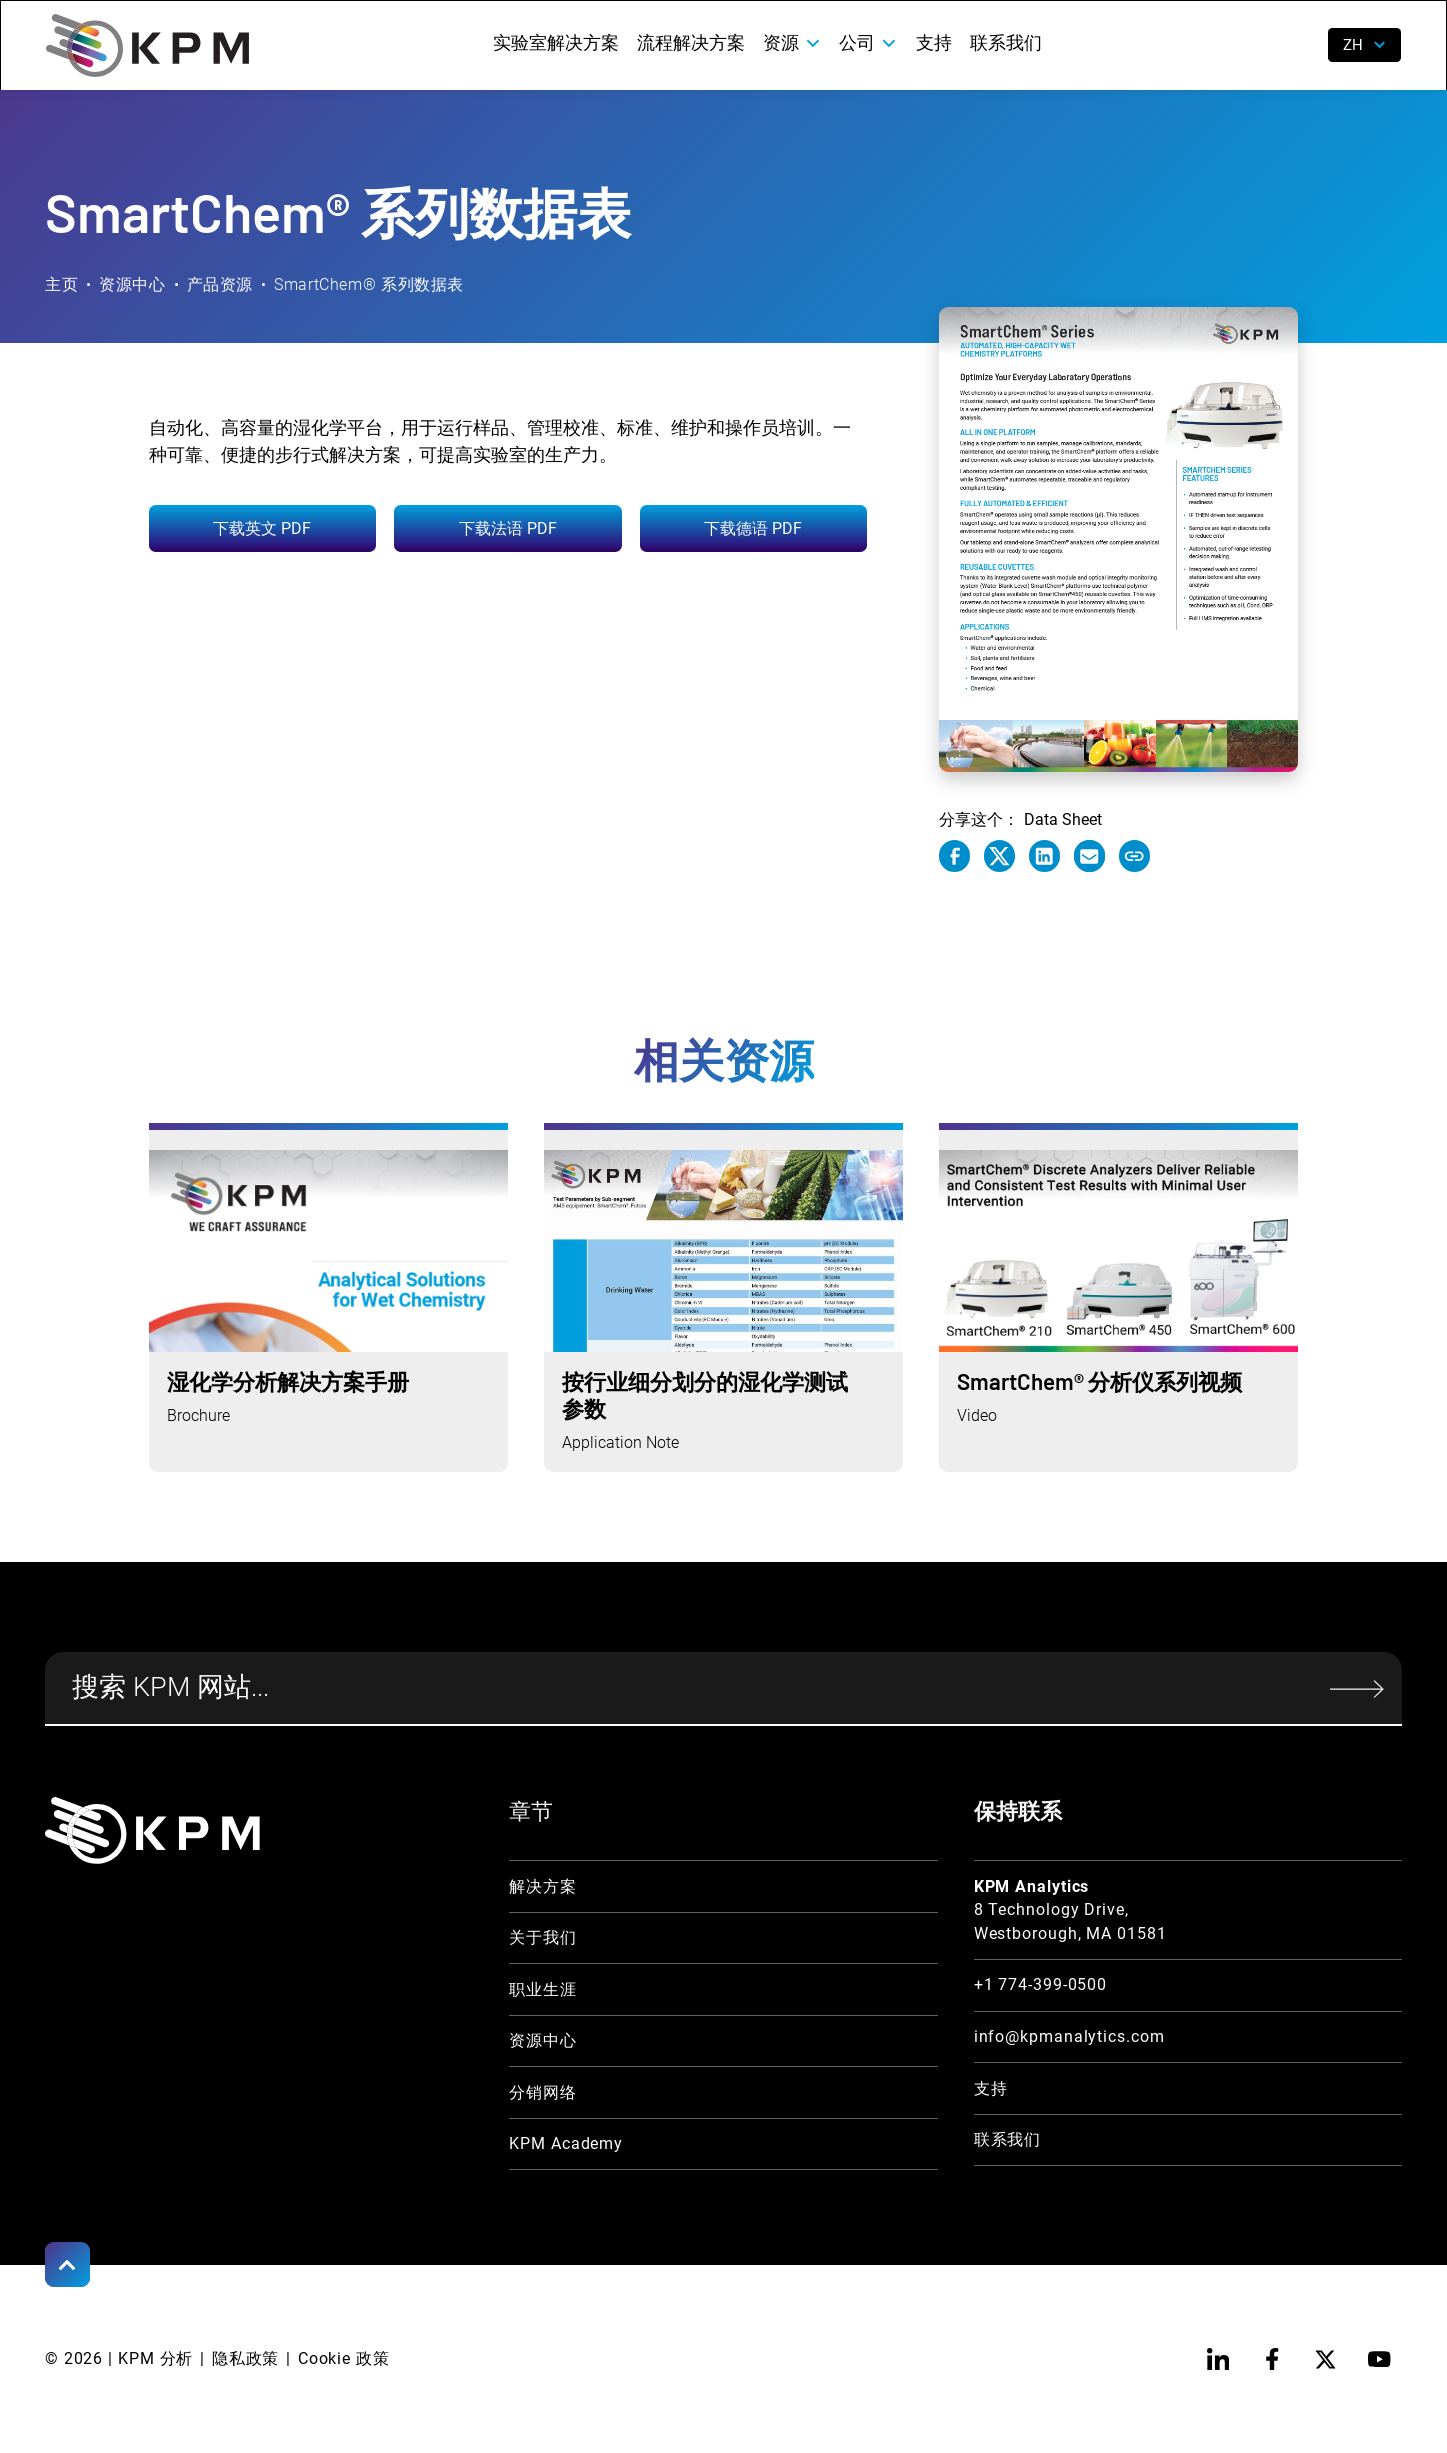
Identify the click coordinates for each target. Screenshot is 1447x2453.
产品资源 (220, 284)
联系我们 (1006, 42)
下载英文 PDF (262, 528)
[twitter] (1325, 2359)
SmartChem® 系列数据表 (369, 284)
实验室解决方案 (556, 42)
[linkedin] (1218, 2359)
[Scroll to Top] (67, 2264)
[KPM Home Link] (153, 1830)
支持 (934, 42)
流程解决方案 (691, 42)
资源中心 (132, 284)
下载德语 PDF (753, 528)
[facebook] (1271, 2359)
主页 (61, 284)
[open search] (1298, 45)
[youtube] (1379, 2359)
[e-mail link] (1089, 855)
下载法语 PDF (508, 528)
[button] (792, 42)
